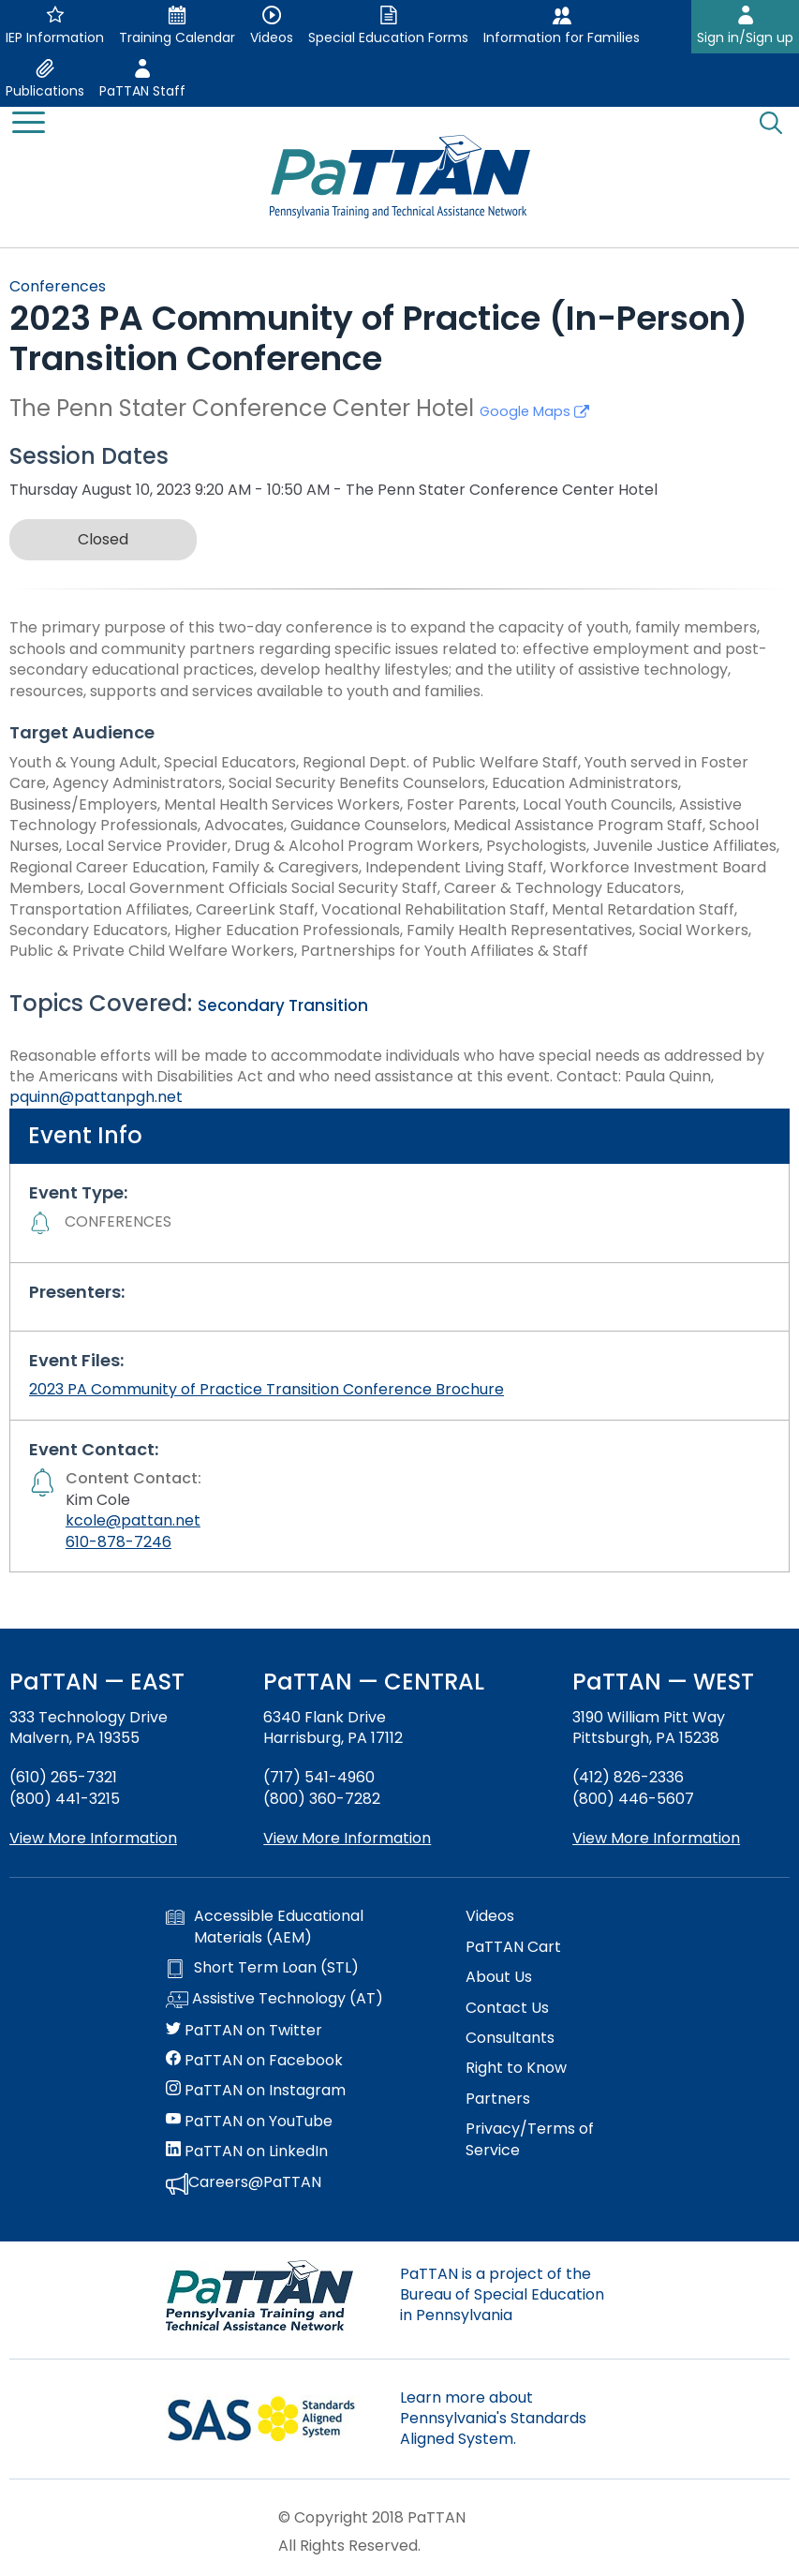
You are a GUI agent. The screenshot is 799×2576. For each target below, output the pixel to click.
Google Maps (534, 411)
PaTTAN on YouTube (249, 2121)
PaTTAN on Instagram (256, 2090)
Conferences (57, 286)
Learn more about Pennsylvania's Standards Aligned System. (493, 2418)
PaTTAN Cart (513, 1947)
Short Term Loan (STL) (262, 1968)
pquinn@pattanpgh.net (96, 1097)
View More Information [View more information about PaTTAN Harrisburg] (347, 1838)
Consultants (510, 2038)
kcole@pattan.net (133, 1520)
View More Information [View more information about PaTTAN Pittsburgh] (656, 1838)
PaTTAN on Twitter (244, 2030)
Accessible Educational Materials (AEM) (264, 1926)
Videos (490, 1916)
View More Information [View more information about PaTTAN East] (93, 1838)
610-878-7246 (118, 1542)
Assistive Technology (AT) (274, 1999)
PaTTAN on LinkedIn (247, 2151)
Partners (498, 2099)
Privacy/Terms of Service (530, 2139)
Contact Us (507, 2008)
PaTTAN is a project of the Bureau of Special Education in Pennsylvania (502, 2295)
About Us (499, 1977)
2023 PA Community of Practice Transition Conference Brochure (266, 1389)
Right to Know (516, 2068)
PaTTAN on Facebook (254, 2060)
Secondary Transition (283, 1005)
